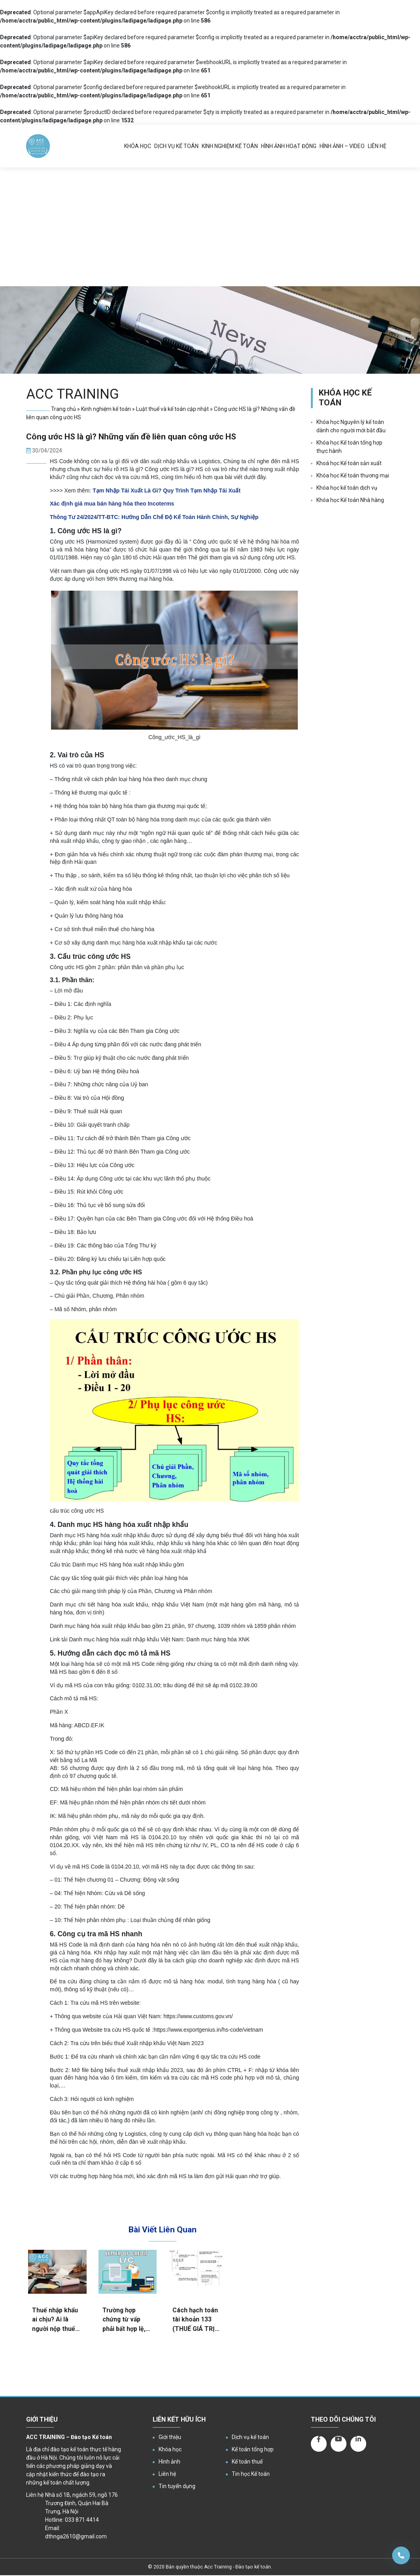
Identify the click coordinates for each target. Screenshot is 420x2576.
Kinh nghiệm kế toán (230, 146)
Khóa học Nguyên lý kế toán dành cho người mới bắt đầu (351, 426)
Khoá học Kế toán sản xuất (349, 463)
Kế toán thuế (247, 2461)
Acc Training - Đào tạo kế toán (237, 2567)
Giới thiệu (170, 2437)
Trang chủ (63, 409)
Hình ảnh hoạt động (288, 146)
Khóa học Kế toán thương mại (352, 475)
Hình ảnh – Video (342, 146)
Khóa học (137, 146)
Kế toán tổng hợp (253, 2449)
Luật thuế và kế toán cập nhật (172, 409)
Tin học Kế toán (251, 2474)
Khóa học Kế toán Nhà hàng (350, 500)
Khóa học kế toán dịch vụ (346, 488)
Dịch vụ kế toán (176, 146)
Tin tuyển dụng (177, 2486)
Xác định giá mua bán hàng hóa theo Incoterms (112, 503)
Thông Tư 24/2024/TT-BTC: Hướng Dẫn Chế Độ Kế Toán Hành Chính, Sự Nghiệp (154, 517)
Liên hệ (377, 146)
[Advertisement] (210, 226)
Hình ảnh (169, 2461)
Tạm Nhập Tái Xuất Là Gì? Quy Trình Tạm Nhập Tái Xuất (166, 490)
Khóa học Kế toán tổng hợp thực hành (349, 446)
